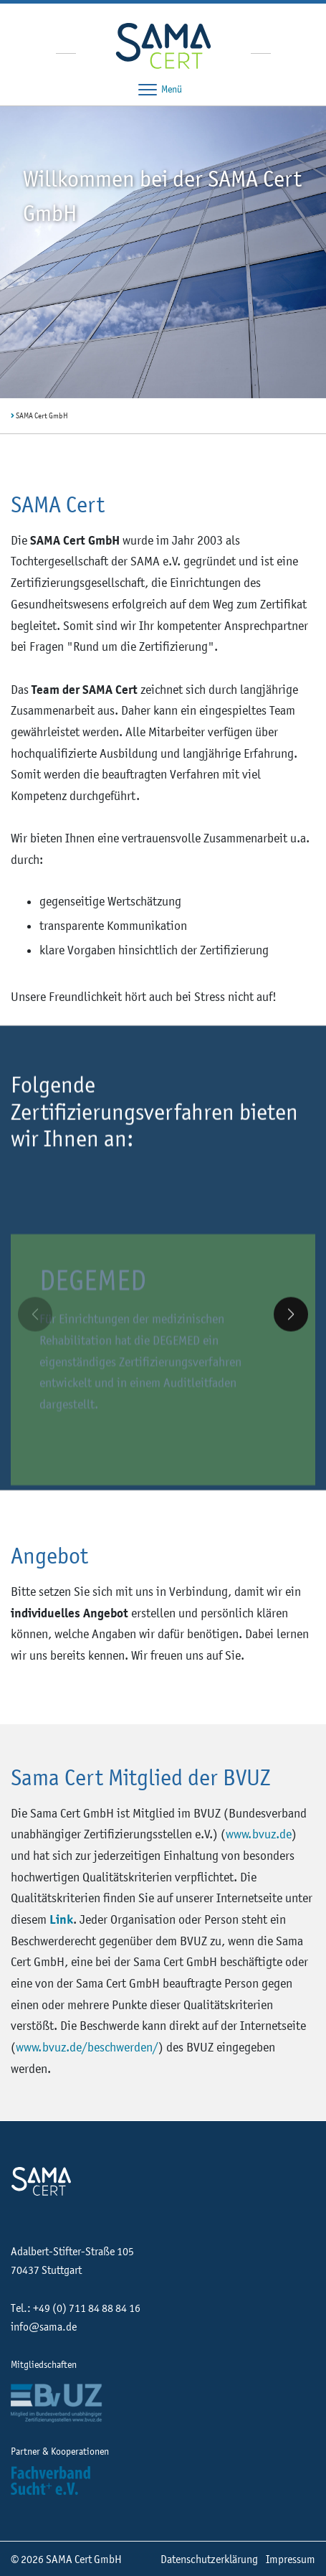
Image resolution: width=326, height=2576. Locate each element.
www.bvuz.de (259, 1834)
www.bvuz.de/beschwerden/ (87, 2047)
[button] (291, 1326)
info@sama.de (44, 2326)
